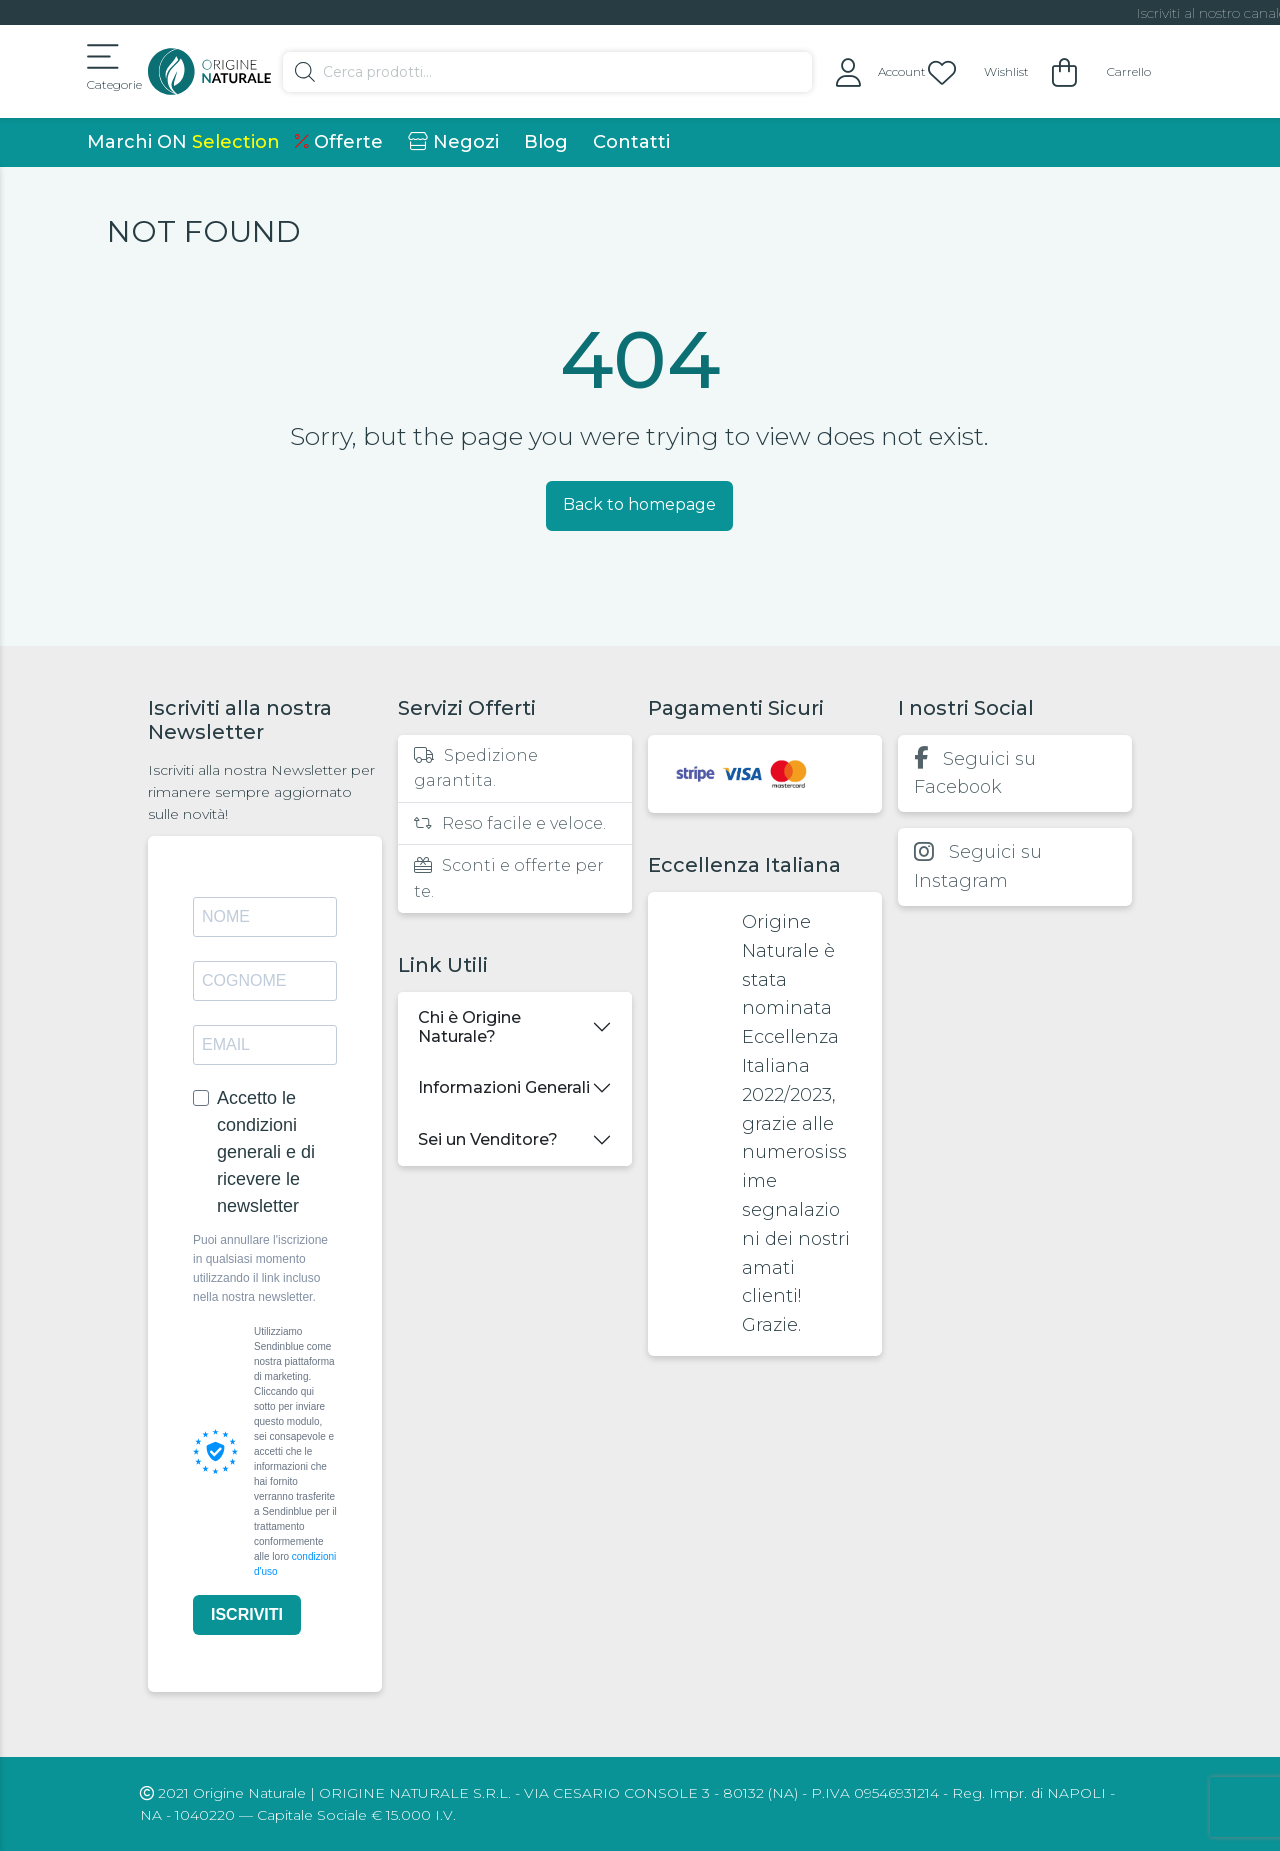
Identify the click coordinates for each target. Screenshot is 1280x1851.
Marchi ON (183, 142)
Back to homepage (639, 504)
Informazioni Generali (504, 1087)
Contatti (631, 142)
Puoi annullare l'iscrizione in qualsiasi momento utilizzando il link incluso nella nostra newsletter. (260, 1269)
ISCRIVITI (247, 1614)
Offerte (339, 142)
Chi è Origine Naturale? (469, 1027)
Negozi (453, 142)
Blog (546, 142)
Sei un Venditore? (488, 1139)
